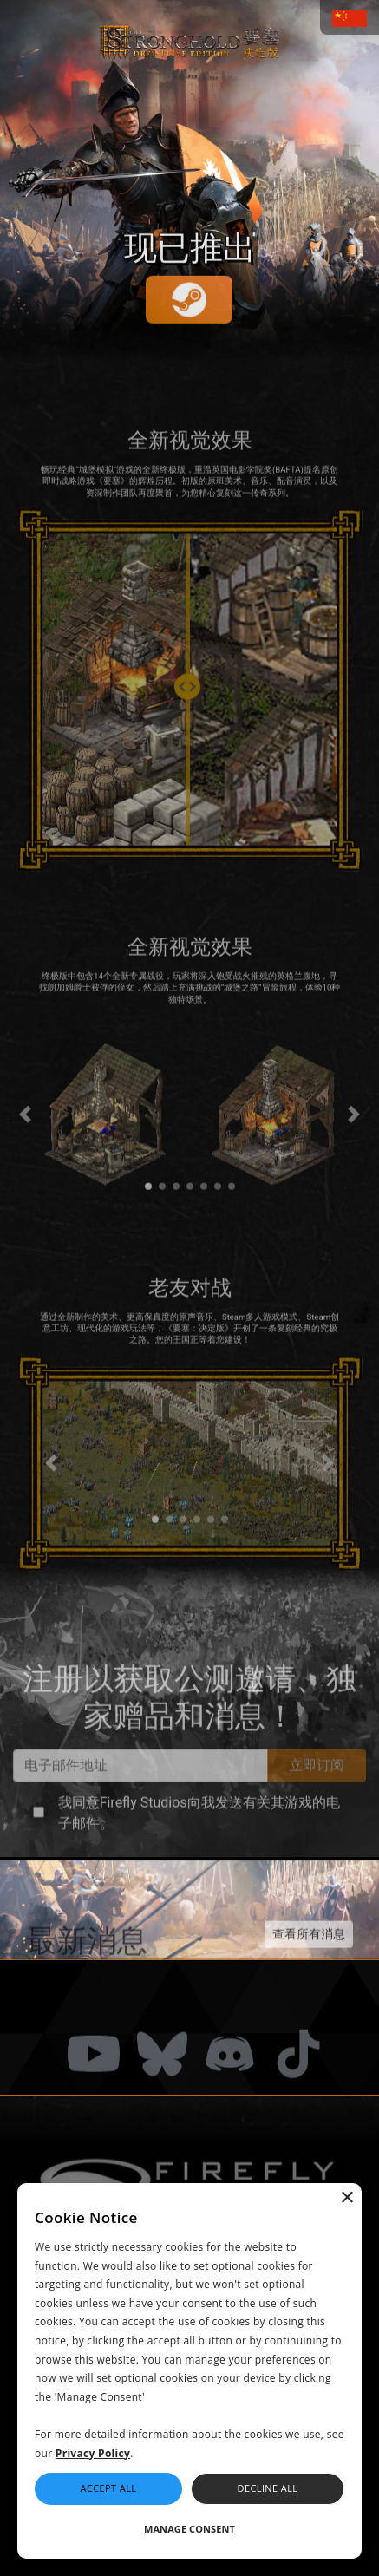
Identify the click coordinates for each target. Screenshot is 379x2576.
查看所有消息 (308, 1971)
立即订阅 (316, 1802)
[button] (42, 1152)
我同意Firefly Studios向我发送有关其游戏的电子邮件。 (199, 1849)
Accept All (109, 2487)
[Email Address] (140, 1802)
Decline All (268, 2487)
